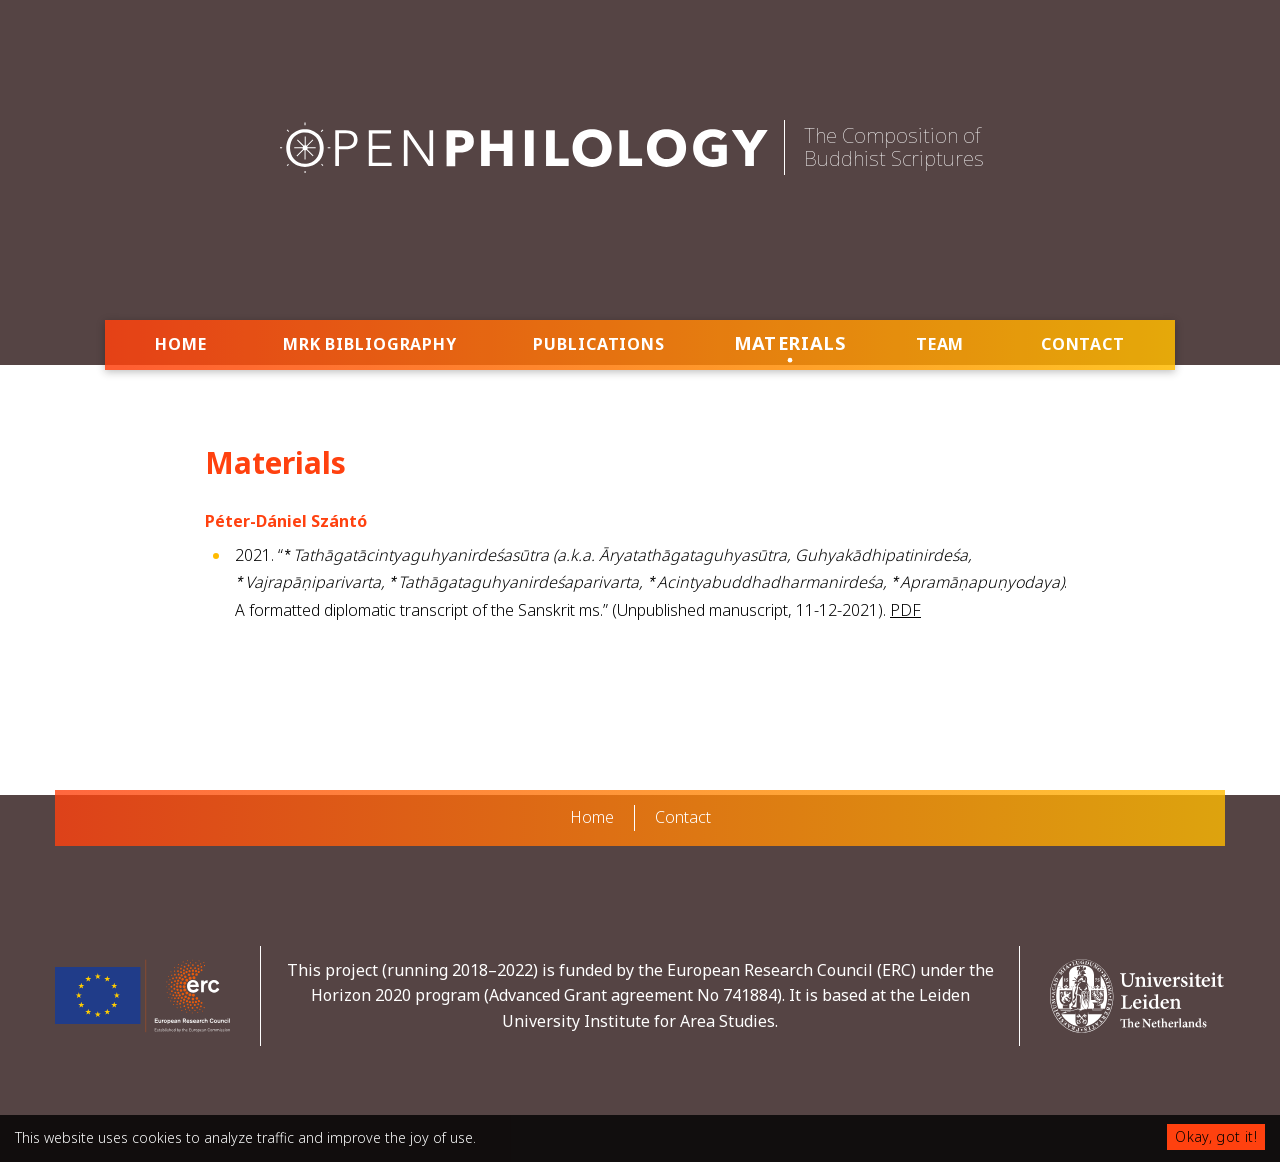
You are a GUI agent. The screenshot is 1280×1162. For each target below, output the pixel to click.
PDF (905, 606)
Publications (598, 344)
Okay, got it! (1216, 1136)
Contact (1083, 344)
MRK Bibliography (370, 344)
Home (181, 344)
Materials (790, 342)
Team (940, 344)
